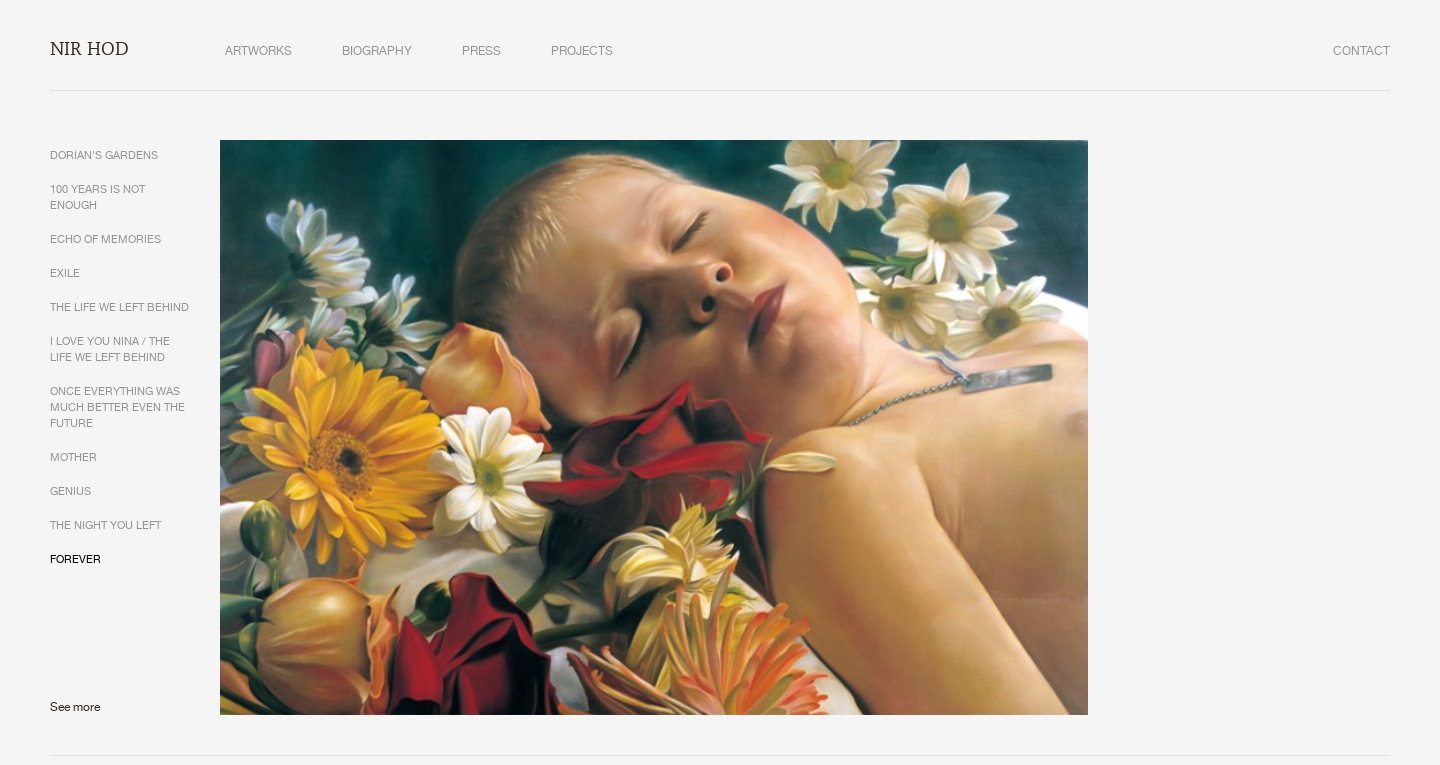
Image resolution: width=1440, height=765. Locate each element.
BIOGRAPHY (377, 51)
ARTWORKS (258, 51)
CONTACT (1361, 51)
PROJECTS (582, 51)
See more (75, 707)
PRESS (481, 51)
